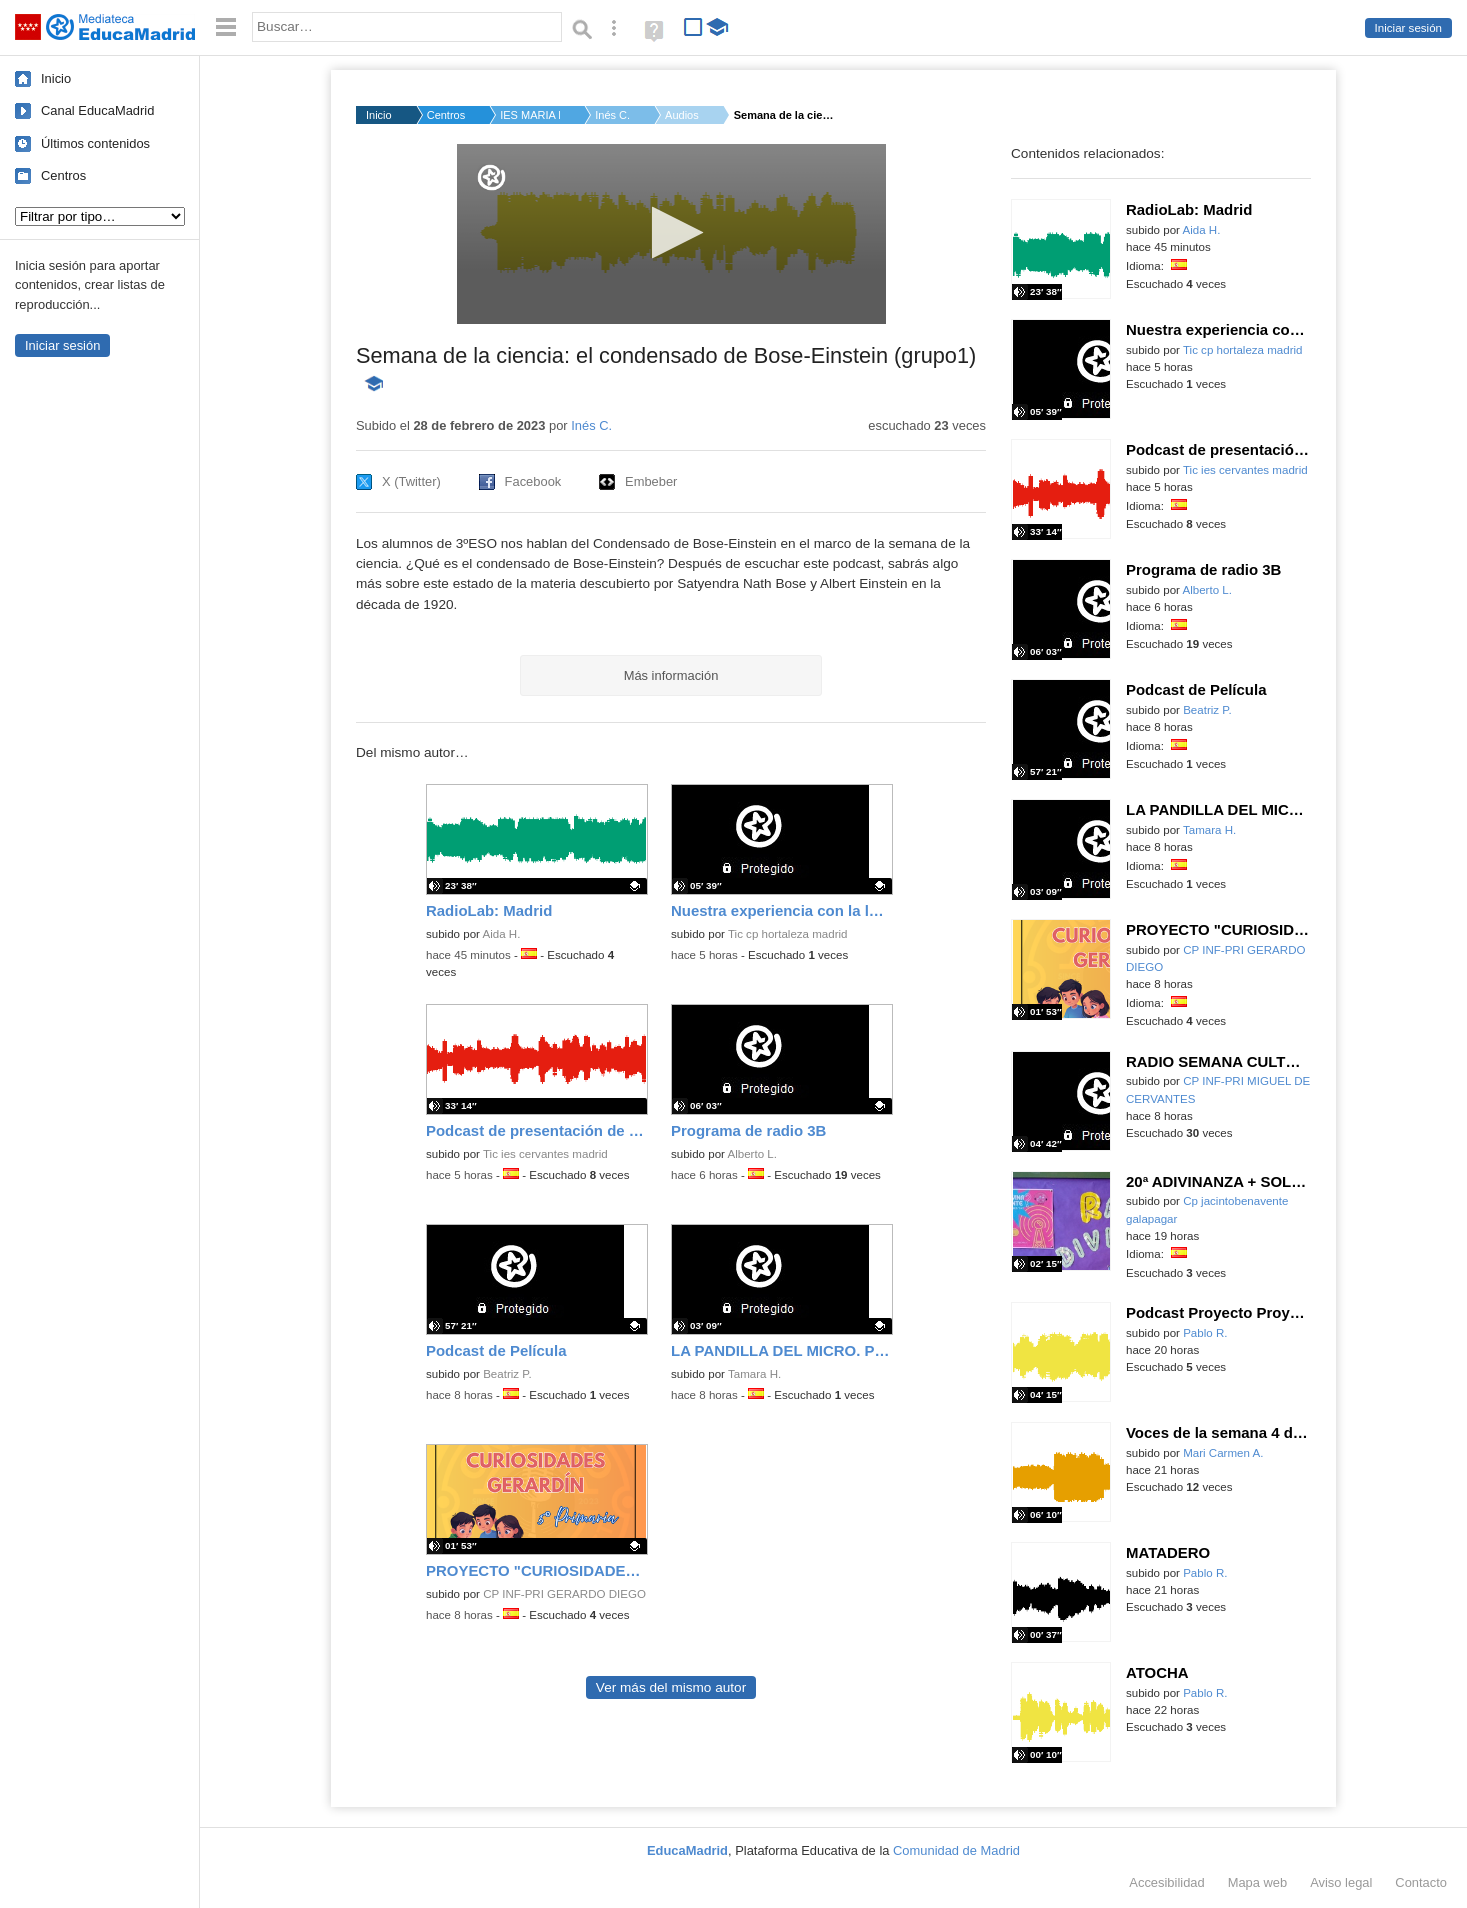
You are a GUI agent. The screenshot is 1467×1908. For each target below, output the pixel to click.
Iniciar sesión (1408, 28)
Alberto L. (752, 1154)
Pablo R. (1205, 1333)
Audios (682, 115)
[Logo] (491, 177)
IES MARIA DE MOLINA (530, 115)
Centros (63, 175)
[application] (671, 234)
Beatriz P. (507, 1374)
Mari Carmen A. (1223, 1453)
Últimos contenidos (95, 143)
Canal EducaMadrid (97, 110)
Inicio (56, 78)
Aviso (1341, 1882)
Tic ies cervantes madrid (545, 1154)
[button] (671, 232)
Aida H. (502, 934)
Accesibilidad (1166, 1882)
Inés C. (612, 115)
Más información (671, 675)
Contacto (1421, 1882)
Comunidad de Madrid (956, 1850)
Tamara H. (754, 1374)
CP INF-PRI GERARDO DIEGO (564, 1594)
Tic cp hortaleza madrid (788, 934)
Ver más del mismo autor (671, 1687)
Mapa (1258, 1882)
